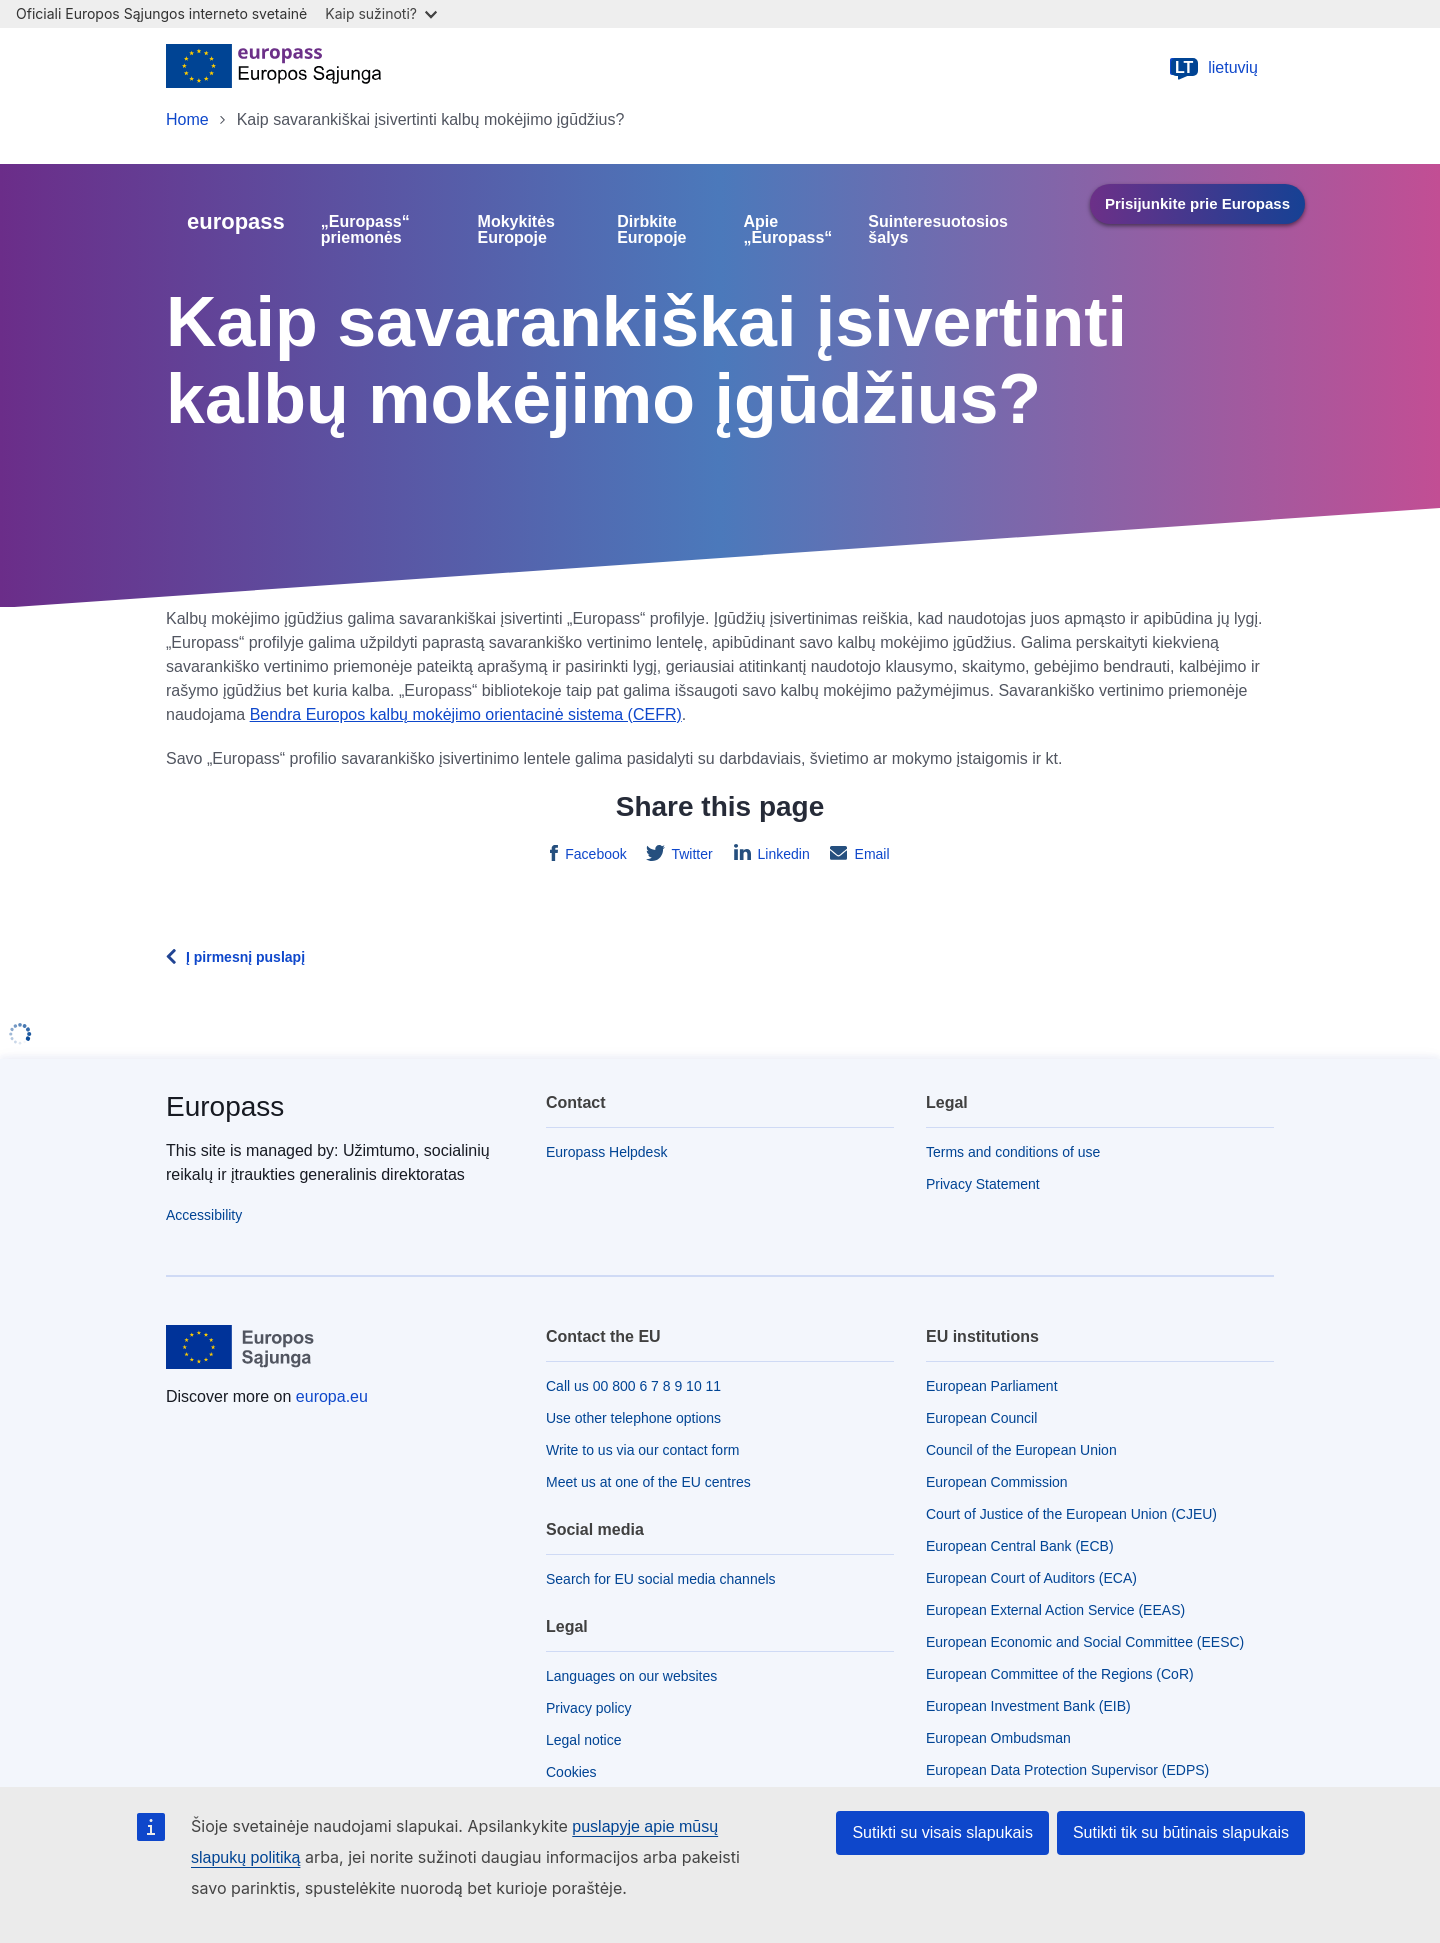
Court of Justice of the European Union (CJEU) (1071, 1514)
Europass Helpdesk (606, 1152)
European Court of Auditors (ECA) (1031, 1578)
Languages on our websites (631, 1676)
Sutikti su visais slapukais (942, 1832)
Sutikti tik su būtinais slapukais (1181, 1832)
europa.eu (332, 1396)
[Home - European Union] (273, 68)
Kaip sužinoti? (381, 13)
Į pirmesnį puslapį (245, 957)
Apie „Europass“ (787, 230)
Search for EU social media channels (661, 1579)
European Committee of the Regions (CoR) (1060, 1674)
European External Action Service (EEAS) (1055, 1610)
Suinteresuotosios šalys (938, 230)
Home (187, 119)
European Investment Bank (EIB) (1028, 1706)
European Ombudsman (998, 1738)
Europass (225, 1106)
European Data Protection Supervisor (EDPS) (1067, 1770)
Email (870, 854)
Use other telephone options (633, 1418)
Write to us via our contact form (642, 1450)
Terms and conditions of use (1013, 1152)
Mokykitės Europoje (516, 230)
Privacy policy (589, 1708)
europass (236, 221)
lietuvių (1213, 68)
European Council (981, 1418)
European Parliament (992, 1386)
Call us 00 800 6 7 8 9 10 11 (633, 1386)
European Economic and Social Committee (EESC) (1085, 1642)
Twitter (690, 854)
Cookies (571, 1772)
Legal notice (584, 1740)
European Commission (997, 1482)
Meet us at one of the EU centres (648, 1482)
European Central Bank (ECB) (1020, 1546)
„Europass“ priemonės (365, 230)
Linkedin (782, 854)
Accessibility (204, 1215)
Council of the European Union (1021, 1450)
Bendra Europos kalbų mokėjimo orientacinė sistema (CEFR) (466, 714)
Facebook (593, 854)
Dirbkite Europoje (651, 230)
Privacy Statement (983, 1184)
